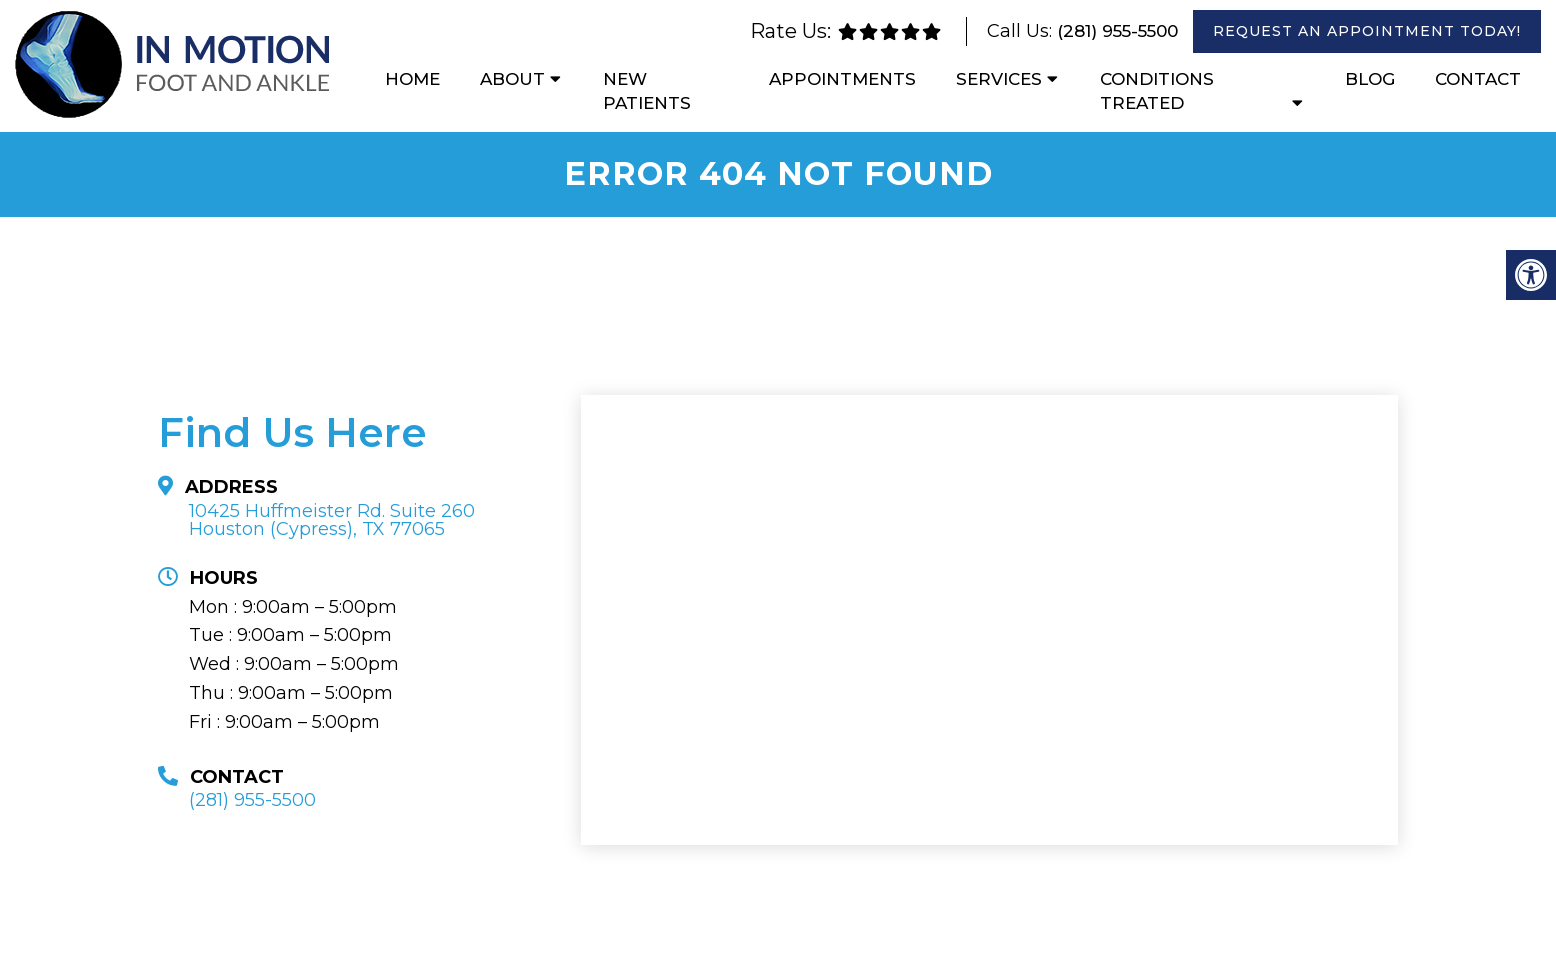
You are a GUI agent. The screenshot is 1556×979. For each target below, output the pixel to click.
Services (999, 79)
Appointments (842, 79)
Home (412, 79)
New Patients (647, 91)
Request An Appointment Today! (1367, 31)
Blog (1370, 79)
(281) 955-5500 (1117, 31)
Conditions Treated (1157, 91)
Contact (1478, 79)
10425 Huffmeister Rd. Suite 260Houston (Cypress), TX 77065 (332, 520)
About (512, 79)
